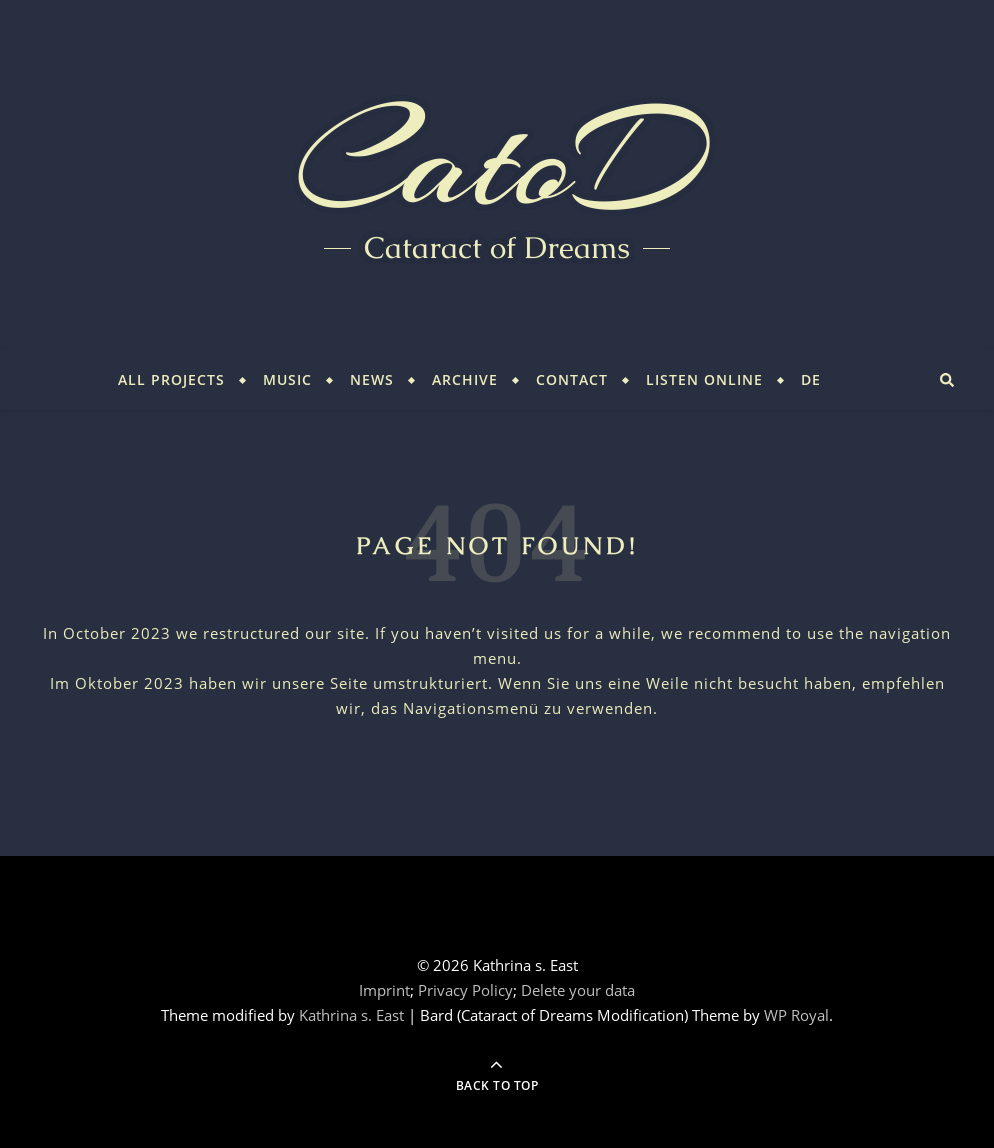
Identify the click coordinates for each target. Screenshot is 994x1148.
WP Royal (796, 1015)
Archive (465, 379)
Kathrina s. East (351, 1015)
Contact (572, 379)
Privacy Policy (465, 990)
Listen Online (704, 379)
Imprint (384, 990)
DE (811, 379)
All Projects (171, 379)
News (372, 379)
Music (287, 379)
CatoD (497, 160)
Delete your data (578, 990)
